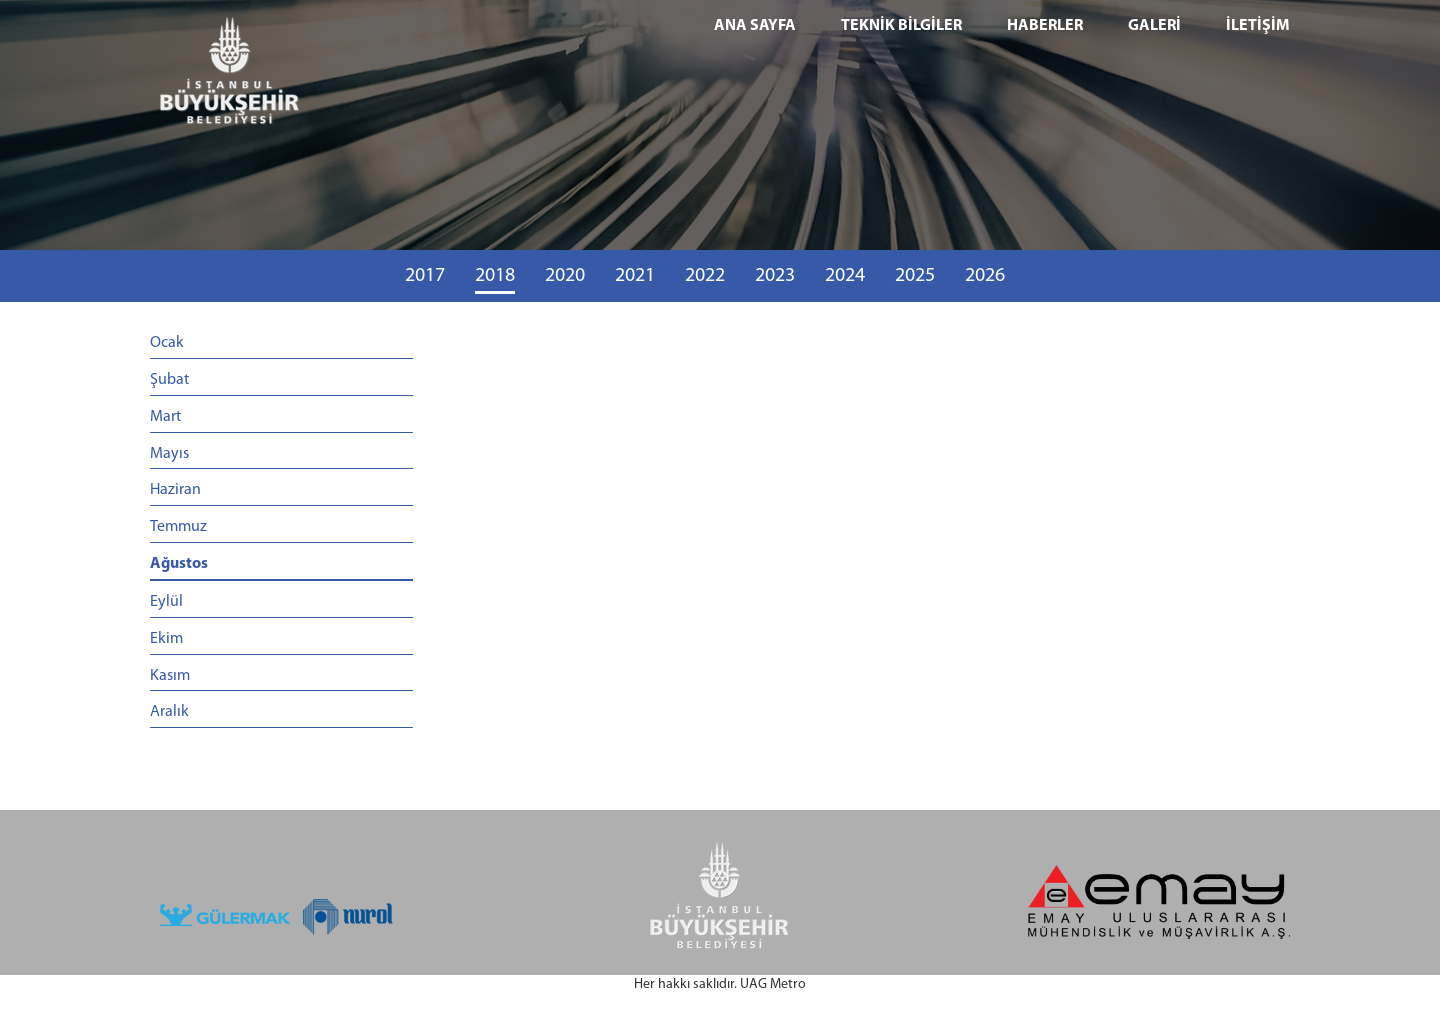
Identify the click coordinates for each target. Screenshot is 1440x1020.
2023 (775, 276)
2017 (425, 276)
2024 (845, 276)
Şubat (169, 380)
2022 (705, 276)
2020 (565, 276)
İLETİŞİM (1258, 26)
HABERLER (1045, 26)
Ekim (166, 639)
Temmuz (178, 527)
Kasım (170, 676)
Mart (165, 417)
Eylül (166, 602)
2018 (495, 276)
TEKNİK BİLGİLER (901, 26)
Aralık (169, 712)
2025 (915, 276)
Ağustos (179, 564)
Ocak (167, 343)
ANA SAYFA (755, 26)
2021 (635, 276)
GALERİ (1154, 26)
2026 (985, 276)
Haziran (175, 490)
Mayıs (169, 454)
